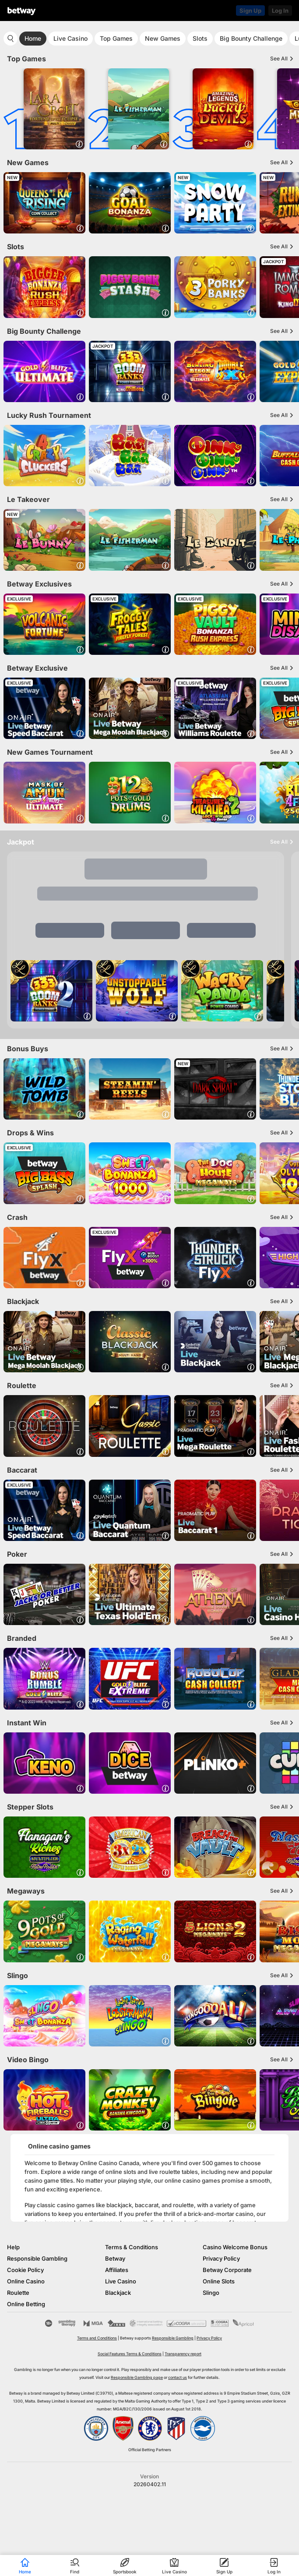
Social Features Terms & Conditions (130, 2353)
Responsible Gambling (37, 2258)
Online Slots (219, 2281)
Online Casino (26, 2281)
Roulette (18, 2292)
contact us (177, 2377)
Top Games (116, 38)
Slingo (211, 2292)
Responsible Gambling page (137, 2377)
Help (13, 2247)
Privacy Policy (221, 2258)
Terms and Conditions (97, 2338)
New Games (162, 38)
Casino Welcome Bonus (235, 2247)
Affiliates (116, 2269)
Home (33, 38)
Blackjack (118, 2292)
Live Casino (70, 38)
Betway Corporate (227, 2269)
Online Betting (26, 2303)
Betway (115, 2258)
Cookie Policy (25, 2269)
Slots (200, 38)
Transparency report (183, 2353)
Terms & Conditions (131, 2247)
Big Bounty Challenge (251, 38)
